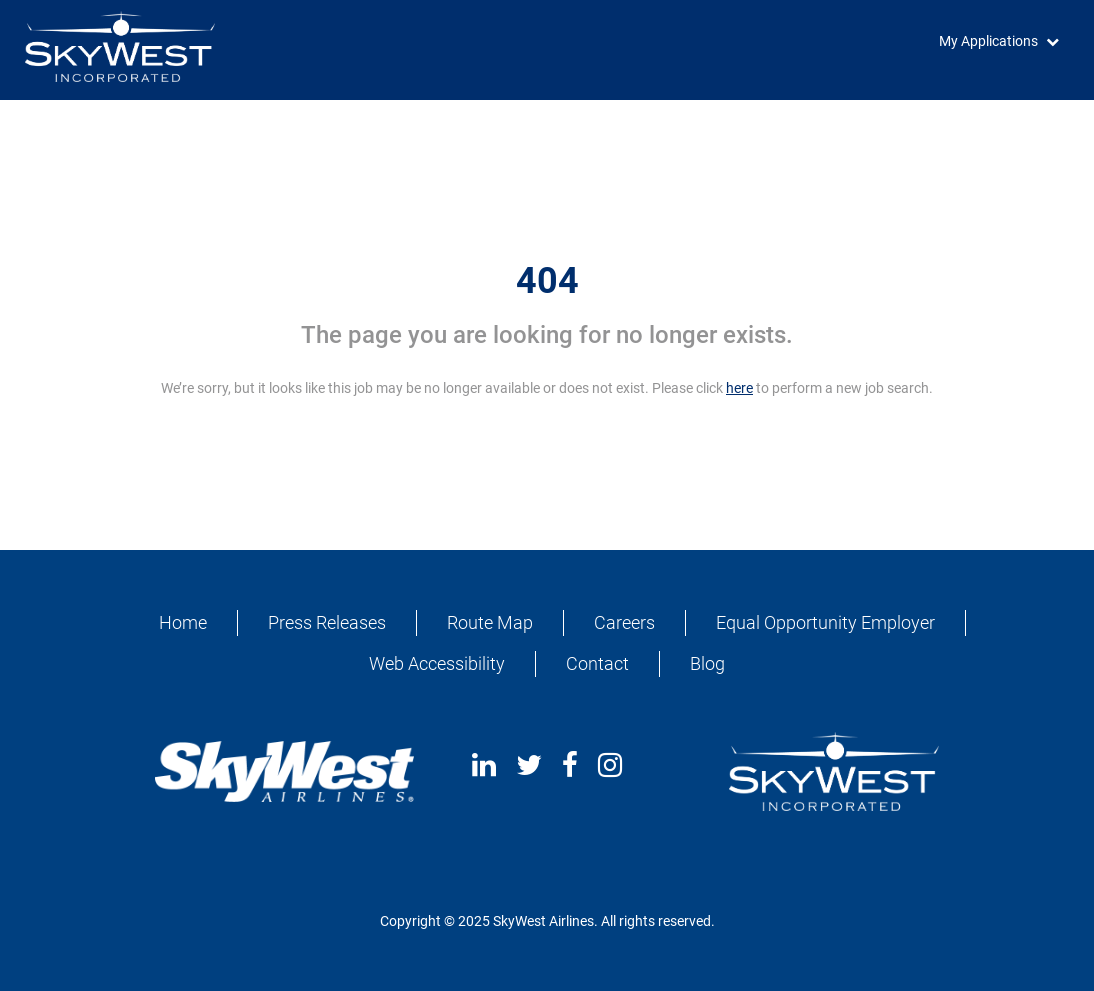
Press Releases (327, 622)
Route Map (490, 622)
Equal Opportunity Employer (825, 622)
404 (547, 281)
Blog (707, 663)
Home (183, 622)
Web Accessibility (437, 663)
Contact (597, 663)
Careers (624, 622)
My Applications (988, 41)
